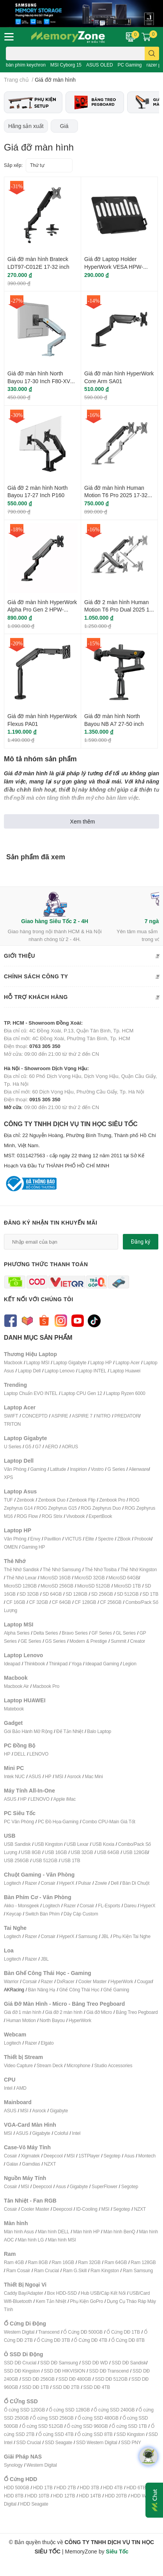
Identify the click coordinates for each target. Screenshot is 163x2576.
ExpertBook (100, 1516)
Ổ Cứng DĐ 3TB (53, 2340)
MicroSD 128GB (20, 1586)
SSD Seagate (59, 2442)
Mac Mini (94, 1776)
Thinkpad (58, 1664)
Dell (115, 1883)
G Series (116, 1469)
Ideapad (12, 1664)
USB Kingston (48, 1844)
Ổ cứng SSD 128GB (69, 2410)
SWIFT (11, 1416)
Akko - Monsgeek (21, 1905)
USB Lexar (78, 1844)
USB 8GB (31, 1852)
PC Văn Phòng (19, 1821)
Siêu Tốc (117, 2551)
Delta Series (46, 1633)
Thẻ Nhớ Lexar (21, 1578)
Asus (129, 2156)
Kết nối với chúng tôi (38, 1299)
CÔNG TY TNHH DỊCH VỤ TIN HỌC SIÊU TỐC (81, 1145)
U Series (12, 1446)
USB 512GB (44, 1860)
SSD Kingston (130, 2434)
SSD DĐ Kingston (22, 2371)
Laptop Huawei (125, 1371)
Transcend (48, 2332)
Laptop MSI (37, 1362)
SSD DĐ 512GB (111, 2379)
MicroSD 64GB (123, 1578)
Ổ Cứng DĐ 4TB (90, 2340)
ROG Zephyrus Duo (101, 1508)
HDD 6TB (136, 2487)
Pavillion (52, 1539)
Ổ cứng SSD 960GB (87, 2426)
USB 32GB (82, 1852)
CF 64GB (61, 1602)
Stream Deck (50, 2065)
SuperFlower (104, 2186)
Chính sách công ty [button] (81, 977)
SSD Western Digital (96, 2442)
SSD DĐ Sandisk (129, 2363)
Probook (142, 1539)
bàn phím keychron (26, 65)
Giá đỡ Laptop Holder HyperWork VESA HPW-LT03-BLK (113, 266)
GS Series (55, 1641)
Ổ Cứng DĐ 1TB (123, 2332)
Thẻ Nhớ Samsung (62, 1569)
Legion (129, 1664)
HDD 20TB (116, 2496)
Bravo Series (74, 1633)
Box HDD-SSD (62, 2293)
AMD (21, 2088)
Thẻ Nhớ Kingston (138, 1569)
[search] (152, 53)
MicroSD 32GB (89, 1578)
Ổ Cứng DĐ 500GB (83, 2332)
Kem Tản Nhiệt (51, 2301)
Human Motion (21, 2020)
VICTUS (73, 1539)
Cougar (144, 1981)
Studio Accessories (113, 2065)
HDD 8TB (13, 2496)
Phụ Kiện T (124, 1936)
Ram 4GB (14, 2262)
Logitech (12, 1883)
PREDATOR (126, 1416)
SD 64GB (52, 1594)
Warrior (11, 1981)
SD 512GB (127, 1594)
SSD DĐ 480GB (74, 2379)
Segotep (111, 2156)
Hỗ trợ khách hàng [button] (81, 997)
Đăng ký (141, 1242)
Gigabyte (59, 2110)
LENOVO (38, 1754)
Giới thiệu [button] (81, 956)
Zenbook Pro (112, 1500)
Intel (8, 2088)
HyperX (66, 1883)
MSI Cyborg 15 (66, 65)
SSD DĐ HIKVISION (64, 2371)
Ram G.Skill (75, 2270)
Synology (13, 2465)
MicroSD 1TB (127, 1586)
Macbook (13, 1362)
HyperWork (121, 1981)
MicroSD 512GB (93, 1586)
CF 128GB (85, 1602)
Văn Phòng (15, 1469)
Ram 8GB (38, 2262)
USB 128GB (135, 1852)
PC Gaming (129, 65)
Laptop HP (101, 1362)
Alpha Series (17, 1633)
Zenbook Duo (52, 1500)
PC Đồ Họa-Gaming (58, 1821)
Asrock (74, 1776)
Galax (12, 2164)
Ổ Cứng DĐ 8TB (128, 2340)
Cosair (10, 2156)
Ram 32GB (89, 2262)
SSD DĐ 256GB (38, 2379)
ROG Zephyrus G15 (57, 1508)
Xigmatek (30, 2156)
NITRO (103, 1416)
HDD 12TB (64, 2496)
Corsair (48, 1883)
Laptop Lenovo (59, 1371)
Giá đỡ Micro (99, 2012)
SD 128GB (76, 1594)
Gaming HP (33, 1547)
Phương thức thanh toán (46, 1264)
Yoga (76, 1664)
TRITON (12, 1424)
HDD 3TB (89, 2487)
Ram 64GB (116, 2262)
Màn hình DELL (53, 2231)
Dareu (130, 1905)
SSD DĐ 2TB (66, 2387)
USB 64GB (108, 1852)
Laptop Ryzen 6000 (125, 1393)
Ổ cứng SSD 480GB (98, 2418)
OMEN (11, 1547)
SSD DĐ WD (95, 2363)
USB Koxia (103, 1844)
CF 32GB (38, 1602)
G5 (28, 1446)
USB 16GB (55, 1852)
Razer (31, 1883)
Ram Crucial (46, 2270)
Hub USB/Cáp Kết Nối (103, 2293)
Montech (147, 2156)
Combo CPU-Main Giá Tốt (108, 1821)
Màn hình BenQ (119, 2231)
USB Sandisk (17, 1844)
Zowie (101, 1883)
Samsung (87, 1936)
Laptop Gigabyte (69, 1362)
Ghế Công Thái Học (79, 1989)
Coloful (61, 2133)
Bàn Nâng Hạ (41, 1989)
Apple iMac (64, 1799)
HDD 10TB (38, 2496)
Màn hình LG (31, 2240)
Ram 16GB (62, 2262)
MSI (59, 1776)
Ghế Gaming (116, 1989)
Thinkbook (34, 1664)
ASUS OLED (99, 65)
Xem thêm (82, 821)
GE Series (31, 1641)
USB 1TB (70, 1860)
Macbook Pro (46, 1686)
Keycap (13, 1914)
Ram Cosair (18, 2270)
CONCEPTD (35, 1416)
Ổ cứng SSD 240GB (114, 2410)
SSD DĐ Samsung (59, 2363)
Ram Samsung (138, 2270)
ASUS (34, 1776)
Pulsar (84, 1883)
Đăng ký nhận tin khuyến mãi (50, 1222)
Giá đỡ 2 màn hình (64, 2012)
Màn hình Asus (19, 2231)
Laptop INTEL (92, 1371)
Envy (35, 1539)
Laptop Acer (127, 1362)
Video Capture (18, 2065)
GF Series (102, 1633)
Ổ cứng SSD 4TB (55, 2434)
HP (7, 1754)
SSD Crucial (28, 2442)
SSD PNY (131, 2442)
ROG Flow (27, 1516)
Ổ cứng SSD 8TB (94, 2434)
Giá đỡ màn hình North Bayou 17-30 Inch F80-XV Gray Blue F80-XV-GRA (38, 381)
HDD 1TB (43, 2487)
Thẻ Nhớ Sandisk (21, 1569)
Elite (89, 1539)
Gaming (38, 1469)
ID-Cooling (86, 2209)
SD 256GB (102, 1594)
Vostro (97, 1469)
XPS (8, 1477)
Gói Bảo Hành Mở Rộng (28, 1731)
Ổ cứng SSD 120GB (24, 2410)
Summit (118, 1641)
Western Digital (19, 2332)
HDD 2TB (66, 2487)
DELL (19, 1754)
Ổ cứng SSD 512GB (42, 2426)
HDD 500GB (16, 2487)
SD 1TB (150, 1594)
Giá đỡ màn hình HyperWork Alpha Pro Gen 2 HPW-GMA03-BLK (42, 609)
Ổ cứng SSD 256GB (52, 2418)
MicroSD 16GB (55, 1578)
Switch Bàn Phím (42, 1914)
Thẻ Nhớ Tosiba (101, 1569)
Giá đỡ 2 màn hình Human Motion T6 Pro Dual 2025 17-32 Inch (119, 609)
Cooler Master (92, 1981)
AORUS (70, 1446)
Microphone (78, 2065)
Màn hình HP (86, 2231)
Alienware (139, 1469)
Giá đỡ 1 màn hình (22, 2012)
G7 (38, 1446)
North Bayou (52, 2020)
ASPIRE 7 (82, 1416)
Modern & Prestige (88, 1641)
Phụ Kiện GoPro (86, 2301)
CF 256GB (111, 1602)
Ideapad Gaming (102, 1664)
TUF (8, 1500)
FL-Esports (109, 1905)
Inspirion (78, 1469)
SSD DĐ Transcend (109, 2371)
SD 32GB (29, 1594)
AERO (51, 1446)
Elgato (47, 2043)
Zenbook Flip (82, 1500)
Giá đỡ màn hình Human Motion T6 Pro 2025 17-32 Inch (115, 495)
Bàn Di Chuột (135, 1883)
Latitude (58, 1469)
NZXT (50, 2164)
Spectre (105, 1539)
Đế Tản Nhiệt (69, 1731)
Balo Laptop (99, 1731)
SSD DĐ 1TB (35, 2387)
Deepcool (53, 2156)
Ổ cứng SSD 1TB (129, 2426)
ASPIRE (59, 1416)
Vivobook (75, 1516)
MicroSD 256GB (57, 1586)
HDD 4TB (112, 2487)
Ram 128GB (143, 2262)
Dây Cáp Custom (81, 1914)
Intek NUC (14, 1776)
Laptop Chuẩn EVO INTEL (30, 1393)
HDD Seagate (34, 2504)
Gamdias (31, 2164)
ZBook (124, 1539)
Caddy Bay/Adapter (23, 2293)
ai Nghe (143, 1936)
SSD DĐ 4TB (96, 2387)
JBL (105, 1936)
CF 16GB (15, 1602)
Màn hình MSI (62, 2240)
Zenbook (25, 1500)
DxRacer (65, 1981)
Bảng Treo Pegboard (137, 2012)
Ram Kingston (104, 2270)
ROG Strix (52, 1516)
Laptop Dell (29, 1371)
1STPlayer (88, 2156)
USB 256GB (16, 1860)
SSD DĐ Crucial (20, 2363)
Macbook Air (16, 1686)
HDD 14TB (90, 2496)
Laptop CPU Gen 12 (81, 1393)
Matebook (14, 1709)
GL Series (126, 1633)
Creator (137, 1641)
